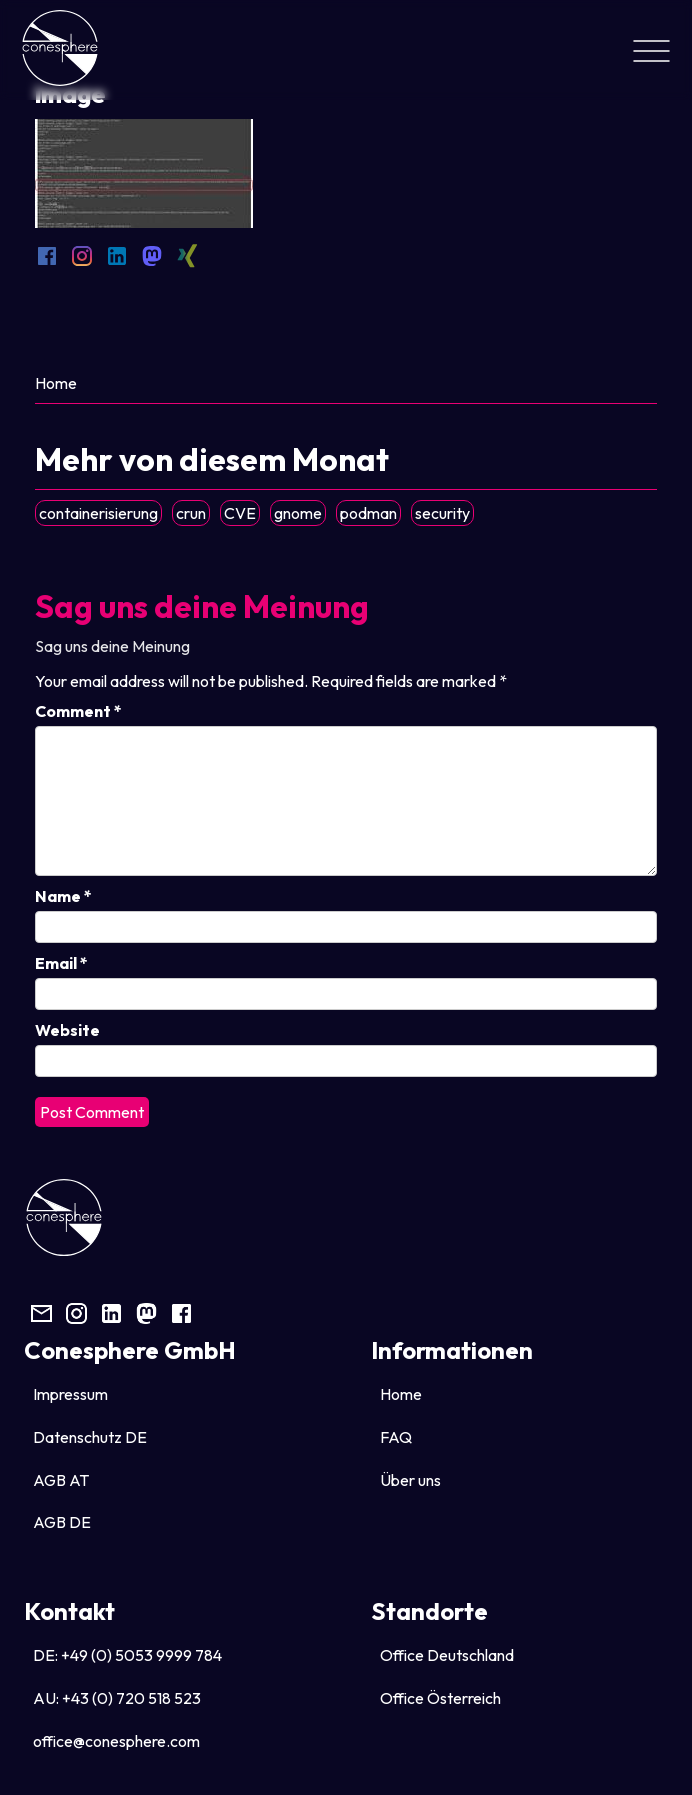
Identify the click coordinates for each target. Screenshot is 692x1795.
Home (56, 383)
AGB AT (61, 1480)
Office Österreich (440, 1698)
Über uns (410, 1480)
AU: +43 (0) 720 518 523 (117, 1698)
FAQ (396, 1437)
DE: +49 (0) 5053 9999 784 (127, 1655)
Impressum (70, 1394)
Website (67, 1030)
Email (61, 963)
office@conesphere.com (116, 1741)
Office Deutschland (447, 1655)
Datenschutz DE (90, 1437)
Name (63, 896)
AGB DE (62, 1522)
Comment (78, 711)
